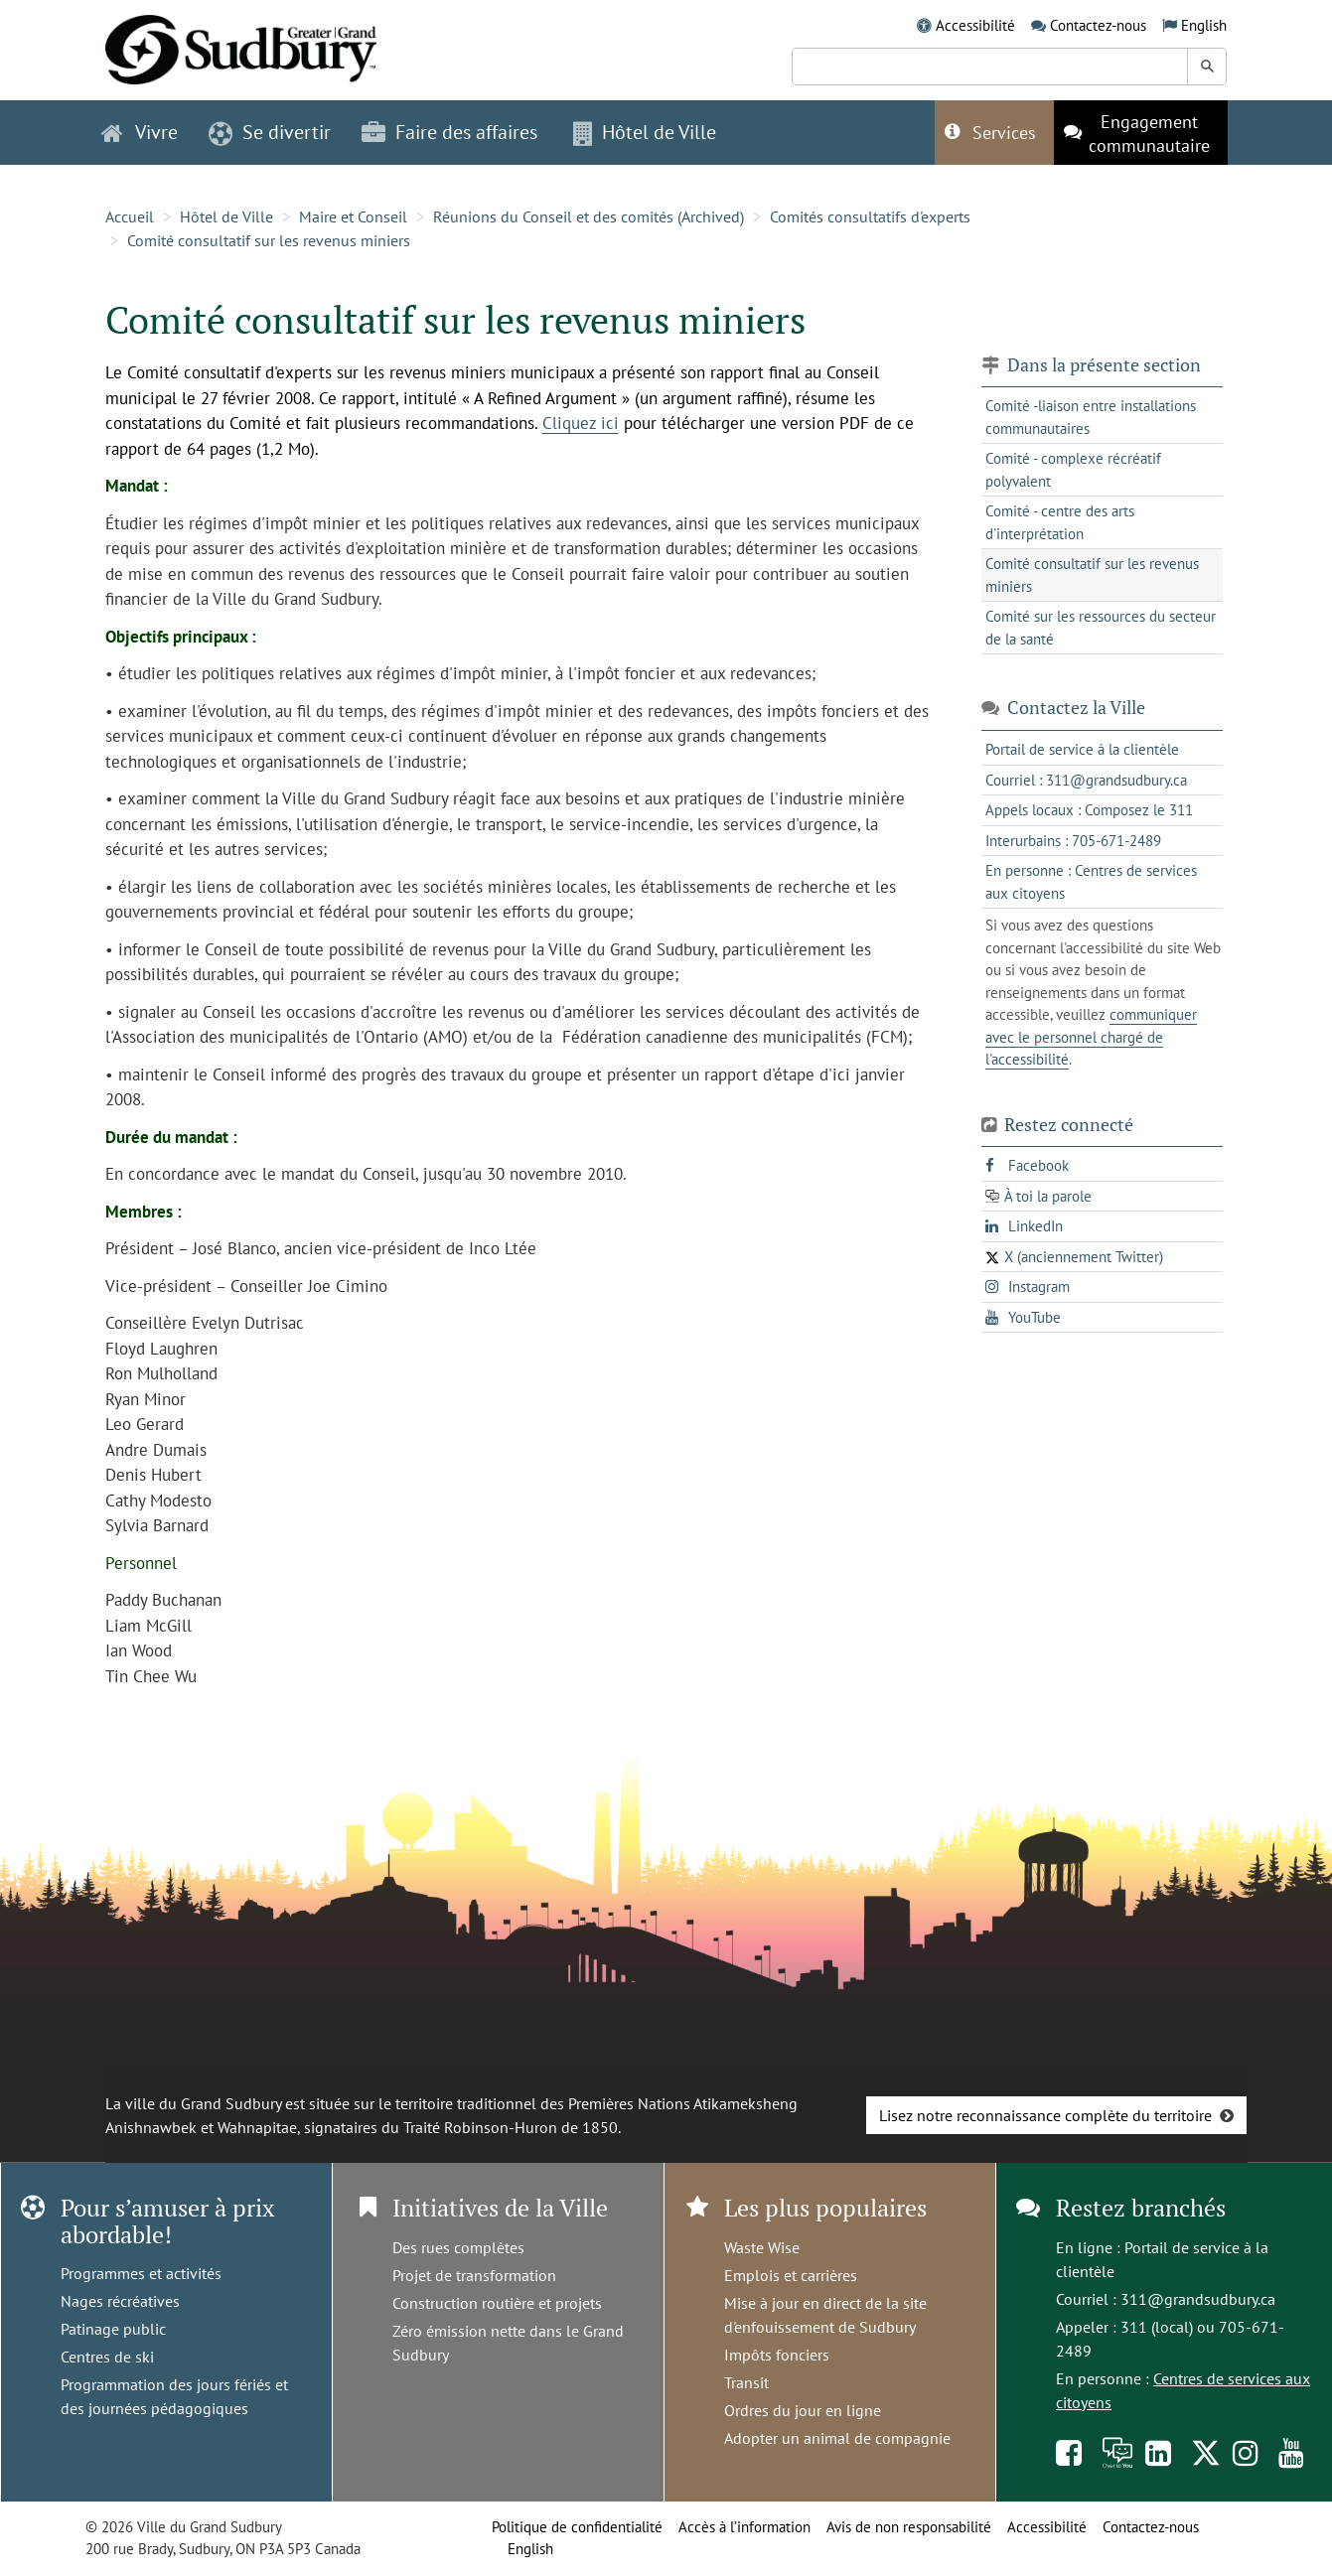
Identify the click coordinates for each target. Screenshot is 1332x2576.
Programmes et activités (141, 2273)
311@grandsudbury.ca (1197, 2299)
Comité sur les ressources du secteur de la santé (1100, 627)
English (1204, 25)
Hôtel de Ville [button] (644, 132)
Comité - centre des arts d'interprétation (1059, 522)
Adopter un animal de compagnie (837, 2438)
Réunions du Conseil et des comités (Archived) (588, 216)
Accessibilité (975, 25)
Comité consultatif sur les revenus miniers (268, 240)
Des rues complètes (458, 2247)
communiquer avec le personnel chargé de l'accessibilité (1091, 1037)
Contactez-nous (1098, 25)
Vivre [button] (139, 132)
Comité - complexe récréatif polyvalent (1073, 470)
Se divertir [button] (270, 132)
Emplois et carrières (790, 2275)
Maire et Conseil (353, 216)
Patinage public (113, 2329)
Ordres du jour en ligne (802, 2410)
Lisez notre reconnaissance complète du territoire (1045, 2115)
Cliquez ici (580, 423)
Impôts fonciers (776, 2354)
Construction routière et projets (497, 2303)
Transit (746, 2382)
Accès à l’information (744, 2526)
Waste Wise (762, 2247)
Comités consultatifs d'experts (870, 216)
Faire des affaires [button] (449, 132)
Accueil (129, 216)
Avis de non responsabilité (908, 2526)
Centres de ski (107, 2356)
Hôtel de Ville (226, 216)
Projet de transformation (474, 2275)
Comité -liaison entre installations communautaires (1090, 417)
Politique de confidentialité (577, 2526)
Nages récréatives (120, 2301)
